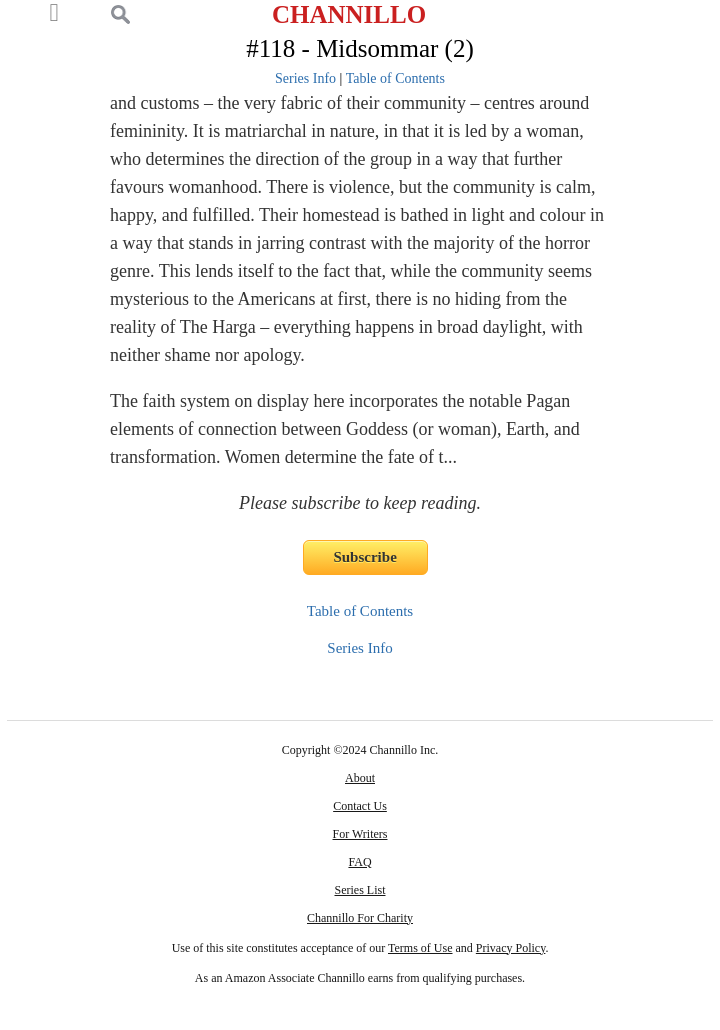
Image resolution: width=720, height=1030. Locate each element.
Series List (360, 890)
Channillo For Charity (360, 918)
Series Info (305, 78)
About (360, 778)
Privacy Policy (511, 948)
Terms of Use (420, 948)
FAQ (359, 862)
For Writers (360, 834)
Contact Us (360, 806)
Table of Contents (395, 78)
